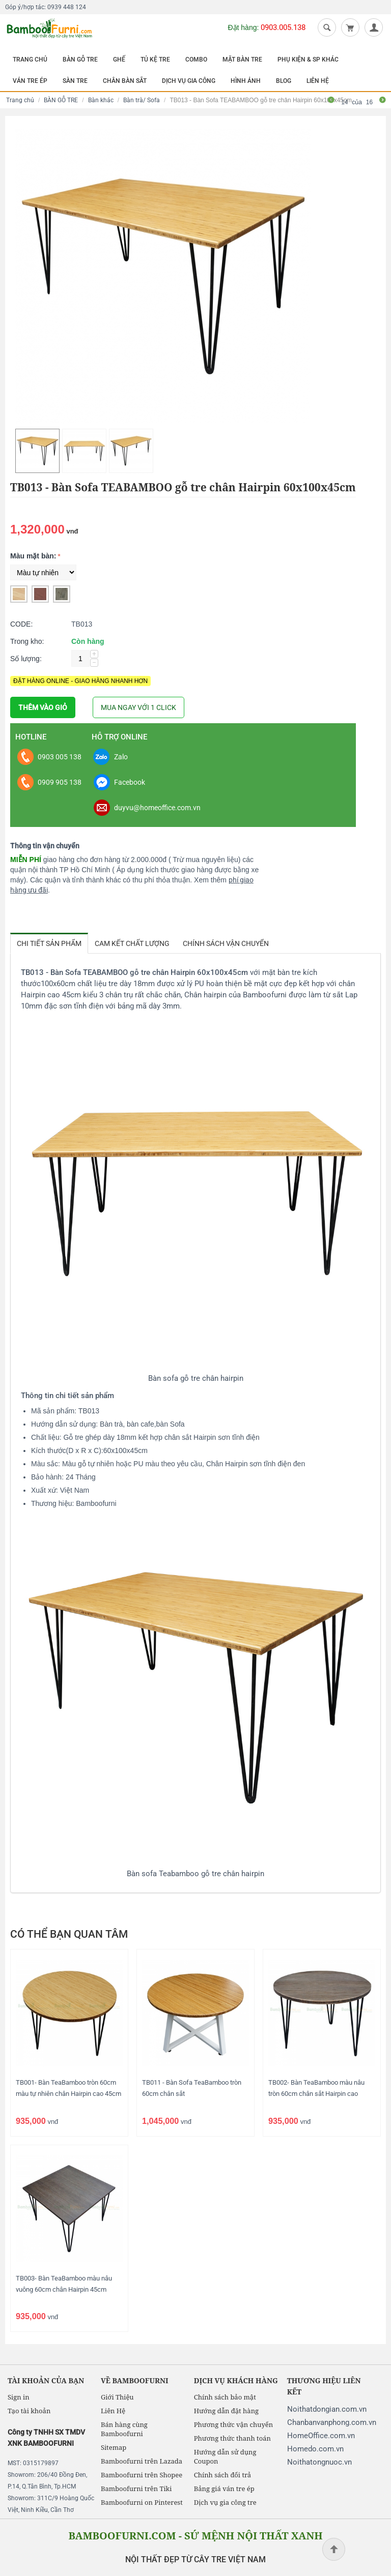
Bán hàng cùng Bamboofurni (124, 2429)
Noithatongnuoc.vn (319, 2462)
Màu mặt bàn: (33, 556)
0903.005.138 (283, 27)
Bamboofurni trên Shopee (141, 2474)
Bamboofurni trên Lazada (141, 2461)
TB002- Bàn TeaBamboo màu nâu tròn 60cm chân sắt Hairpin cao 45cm (316, 2094)
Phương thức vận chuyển (233, 2424)
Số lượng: (26, 659)
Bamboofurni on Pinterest (142, 2502)
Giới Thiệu (117, 2397)
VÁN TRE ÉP (30, 80)
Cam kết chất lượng (132, 943)
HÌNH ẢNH (246, 80)
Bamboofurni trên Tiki (136, 2488)
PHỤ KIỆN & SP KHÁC (308, 59)
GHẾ (119, 59)
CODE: (21, 624)
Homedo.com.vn (315, 2448)
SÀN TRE (75, 80)
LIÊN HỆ (317, 80)
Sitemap (113, 2447)
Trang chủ (20, 100)
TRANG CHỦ (30, 59)
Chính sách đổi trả (222, 2474)
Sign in (19, 2397)
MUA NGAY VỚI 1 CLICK (138, 707)
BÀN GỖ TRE (80, 59)
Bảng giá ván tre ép (224, 2488)
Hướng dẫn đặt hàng (226, 2410)
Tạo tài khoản (29, 2410)
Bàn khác (101, 100)
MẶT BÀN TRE (242, 59)
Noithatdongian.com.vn (327, 2409)
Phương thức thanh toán (232, 2438)
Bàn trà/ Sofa (141, 100)
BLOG (283, 80)
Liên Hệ (113, 2410)
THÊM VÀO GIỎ (42, 707)
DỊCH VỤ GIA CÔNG (188, 80)
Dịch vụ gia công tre (225, 2502)
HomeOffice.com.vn (321, 2435)
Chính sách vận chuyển (226, 943)
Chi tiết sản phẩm (49, 943)
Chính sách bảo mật (225, 2397)
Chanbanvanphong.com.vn (331, 2422)
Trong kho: (27, 641)
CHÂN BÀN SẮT (125, 80)
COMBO (196, 59)
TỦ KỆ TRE (155, 59)
